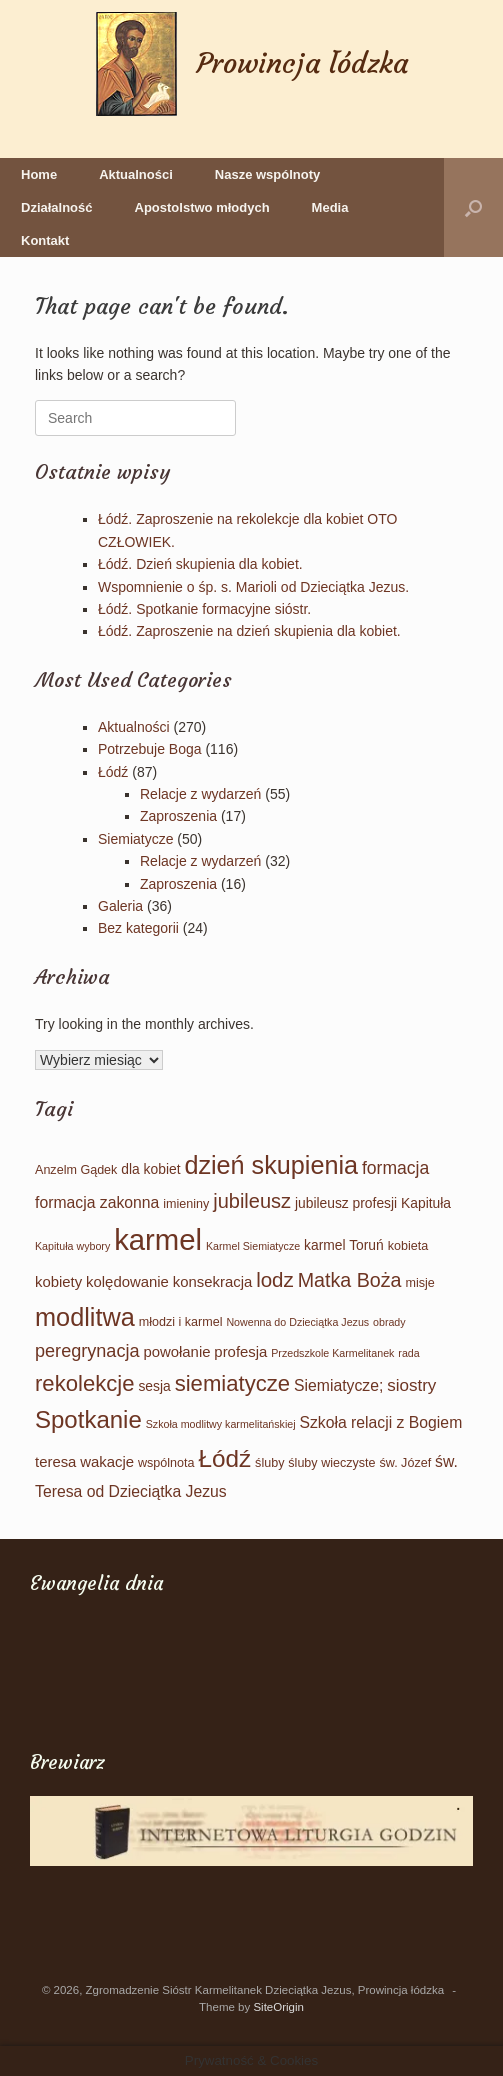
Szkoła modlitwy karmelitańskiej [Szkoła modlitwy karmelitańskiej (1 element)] (221, 1424)
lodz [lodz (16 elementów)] (275, 1279)
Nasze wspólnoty (267, 174)
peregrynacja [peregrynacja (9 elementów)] (87, 1351)
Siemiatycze (135, 839)
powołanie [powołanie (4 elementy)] (176, 1352)
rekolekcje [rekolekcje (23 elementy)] (85, 1383)
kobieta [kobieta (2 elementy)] (408, 1246)
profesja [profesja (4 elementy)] (240, 1352)
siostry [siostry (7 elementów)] (411, 1385)
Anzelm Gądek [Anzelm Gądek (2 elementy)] (76, 1170)
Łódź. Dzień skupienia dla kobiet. (200, 564)
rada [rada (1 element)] (408, 1353)
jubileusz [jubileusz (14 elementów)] (252, 1201)
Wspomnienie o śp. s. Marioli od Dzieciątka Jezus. (253, 587)
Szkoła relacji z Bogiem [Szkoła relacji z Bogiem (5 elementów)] (380, 1422)
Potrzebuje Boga (150, 749)
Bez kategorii (138, 928)
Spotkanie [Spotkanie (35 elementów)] (88, 1419)
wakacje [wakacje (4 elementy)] (107, 1462)
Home (39, 174)
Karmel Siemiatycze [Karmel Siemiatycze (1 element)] (253, 1246)
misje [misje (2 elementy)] (419, 1283)
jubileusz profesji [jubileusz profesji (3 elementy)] (346, 1203)
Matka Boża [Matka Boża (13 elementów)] (350, 1280)
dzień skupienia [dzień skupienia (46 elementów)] (271, 1165)
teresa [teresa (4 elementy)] (55, 1462)
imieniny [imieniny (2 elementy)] (186, 1204)
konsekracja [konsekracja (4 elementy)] (212, 1282)
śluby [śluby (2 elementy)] (269, 1463)
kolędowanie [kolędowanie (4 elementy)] (127, 1282)
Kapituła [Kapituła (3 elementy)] (426, 1203)
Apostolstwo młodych (202, 207)
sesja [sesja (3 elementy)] (154, 1386)
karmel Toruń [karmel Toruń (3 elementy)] (344, 1245)
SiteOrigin (278, 2007)
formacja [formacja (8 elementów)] (395, 1168)
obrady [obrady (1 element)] (389, 1322)
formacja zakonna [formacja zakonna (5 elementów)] (97, 1202)
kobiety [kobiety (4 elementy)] (58, 1282)
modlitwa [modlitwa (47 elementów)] (85, 1317)
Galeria (120, 906)
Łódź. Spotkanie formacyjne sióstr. (204, 609)
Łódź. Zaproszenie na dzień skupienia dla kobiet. (249, 631)
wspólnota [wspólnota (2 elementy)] (166, 1463)
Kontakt (45, 240)
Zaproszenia (178, 816)
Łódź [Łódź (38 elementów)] (224, 1458)
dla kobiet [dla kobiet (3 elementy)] (150, 1169)
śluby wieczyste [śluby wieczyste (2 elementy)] (331, 1463)
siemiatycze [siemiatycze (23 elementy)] (233, 1383)
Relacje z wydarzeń (200, 794)
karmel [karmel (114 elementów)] (158, 1239)
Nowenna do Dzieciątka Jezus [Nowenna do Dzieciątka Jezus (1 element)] (297, 1322)
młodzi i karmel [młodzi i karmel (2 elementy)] (181, 1322)
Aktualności (136, 174)
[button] (473, 207)
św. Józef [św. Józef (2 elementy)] (405, 1463)
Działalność (57, 207)
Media (330, 207)
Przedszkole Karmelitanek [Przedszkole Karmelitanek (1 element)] (332, 1353)
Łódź (113, 772)
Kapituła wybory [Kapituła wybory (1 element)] (72, 1246)
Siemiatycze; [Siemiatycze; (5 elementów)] (338, 1385)
